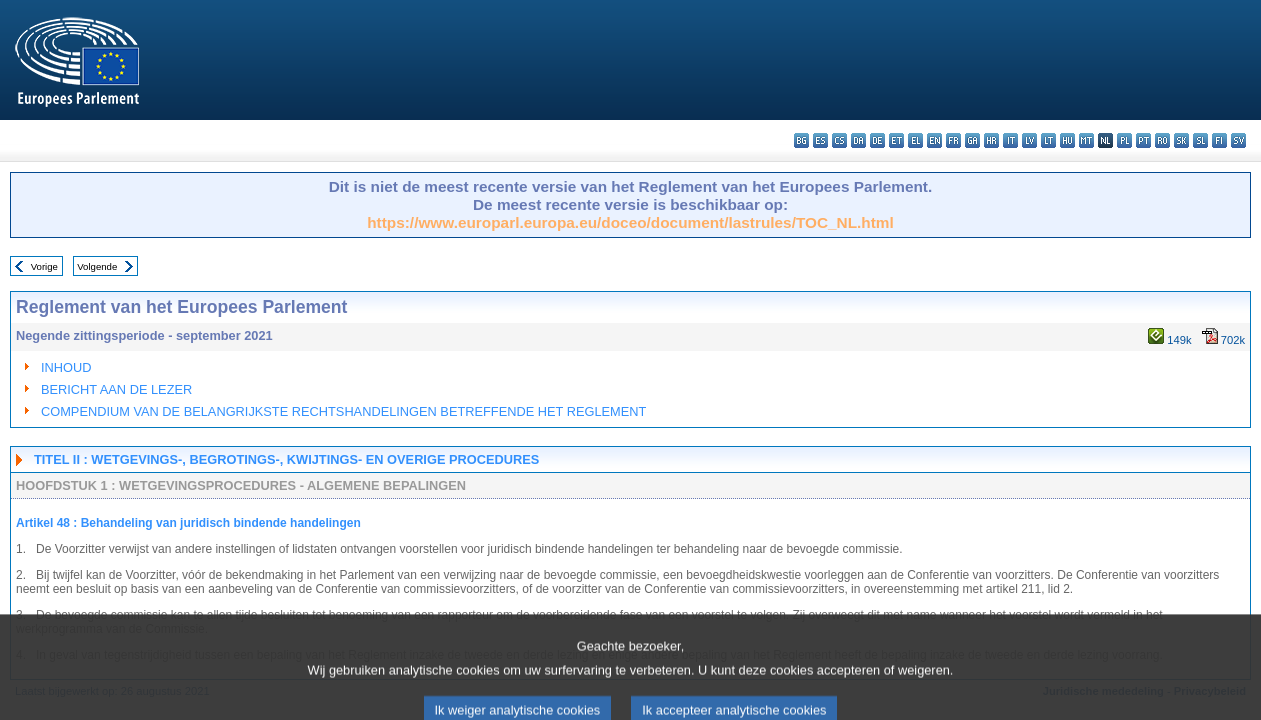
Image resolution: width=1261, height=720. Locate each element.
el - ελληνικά (915, 140)
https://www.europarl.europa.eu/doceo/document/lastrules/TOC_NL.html (630, 222)
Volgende (97, 266)
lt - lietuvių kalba (1048, 140)
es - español (820, 140)
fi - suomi (1219, 140)
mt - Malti (1086, 140)
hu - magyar (1067, 140)
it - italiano (1010, 140)
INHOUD (66, 367)
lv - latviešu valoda (1029, 140)
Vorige (44, 266)
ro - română (1162, 140)
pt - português (1143, 140)
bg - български (801, 140)
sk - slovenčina (1181, 140)
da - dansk (858, 140)
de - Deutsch (877, 140)
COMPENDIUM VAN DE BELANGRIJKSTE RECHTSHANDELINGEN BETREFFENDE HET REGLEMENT (343, 411)
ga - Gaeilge (972, 140)
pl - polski (1124, 140)
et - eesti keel (896, 140)
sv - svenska (1238, 140)
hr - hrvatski (991, 140)
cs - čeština (839, 140)
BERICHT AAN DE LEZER (116, 389)
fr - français (953, 140)
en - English (934, 140)
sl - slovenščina (1200, 140)
